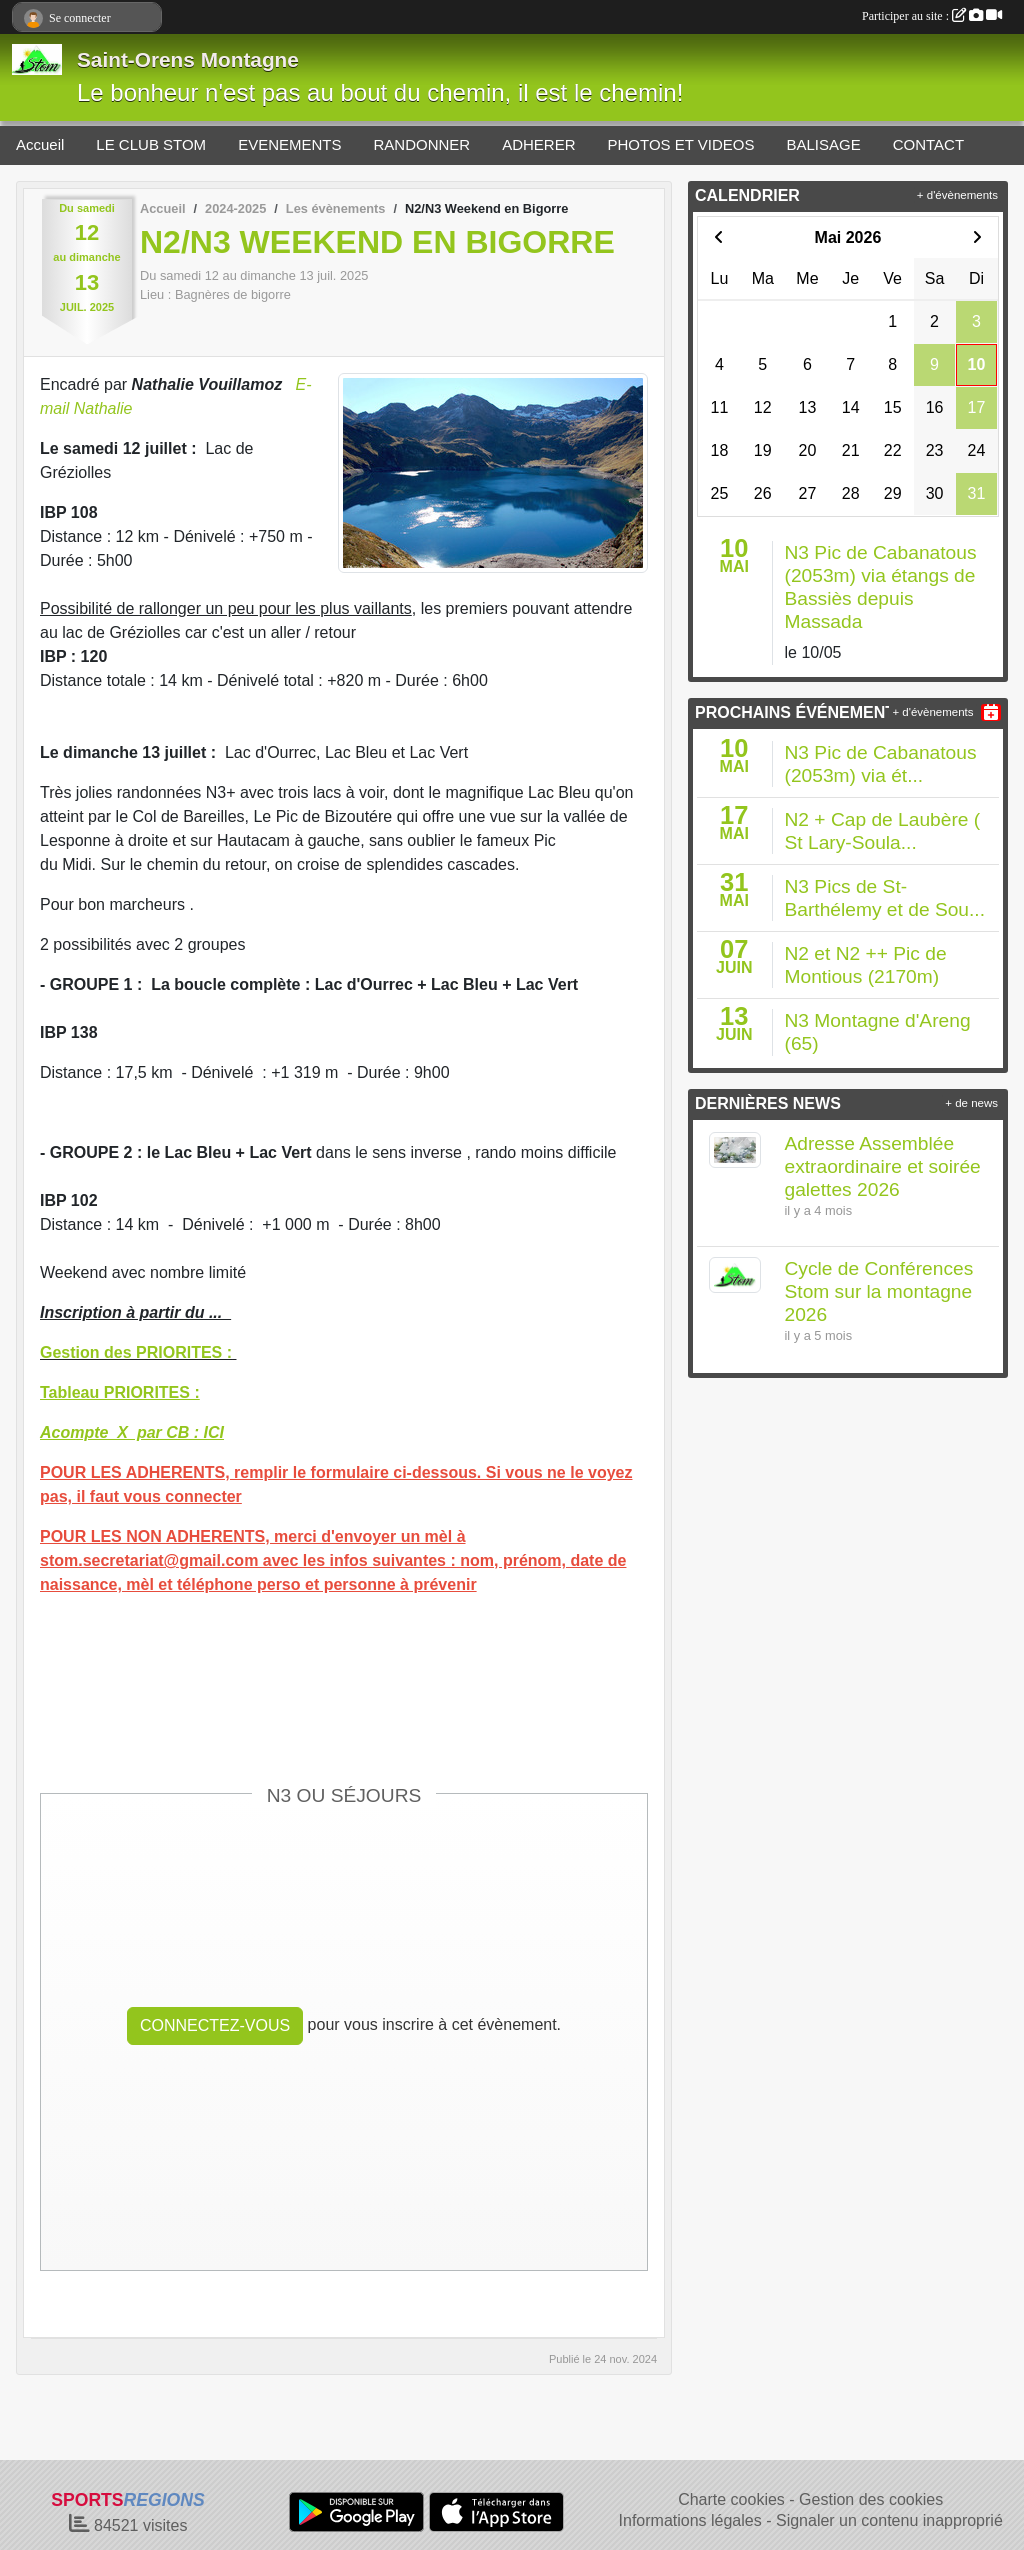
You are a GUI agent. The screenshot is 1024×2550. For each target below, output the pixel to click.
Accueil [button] (40, 144)
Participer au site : (932, 16)
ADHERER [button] (538, 144)
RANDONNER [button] (421, 144)
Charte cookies (731, 2499)
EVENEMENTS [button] (289, 144)
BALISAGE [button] (824, 144)
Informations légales (690, 2520)
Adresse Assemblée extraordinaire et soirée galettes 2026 (883, 1166)
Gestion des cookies (871, 2499)
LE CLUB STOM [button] (151, 144)
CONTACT (928, 144)
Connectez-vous (215, 2025)
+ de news (971, 1103)
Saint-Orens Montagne (188, 59)
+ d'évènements (957, 195)
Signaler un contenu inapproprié (889, 2520)
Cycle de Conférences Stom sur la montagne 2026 (879, 1291)
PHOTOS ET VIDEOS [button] (681, 144)
